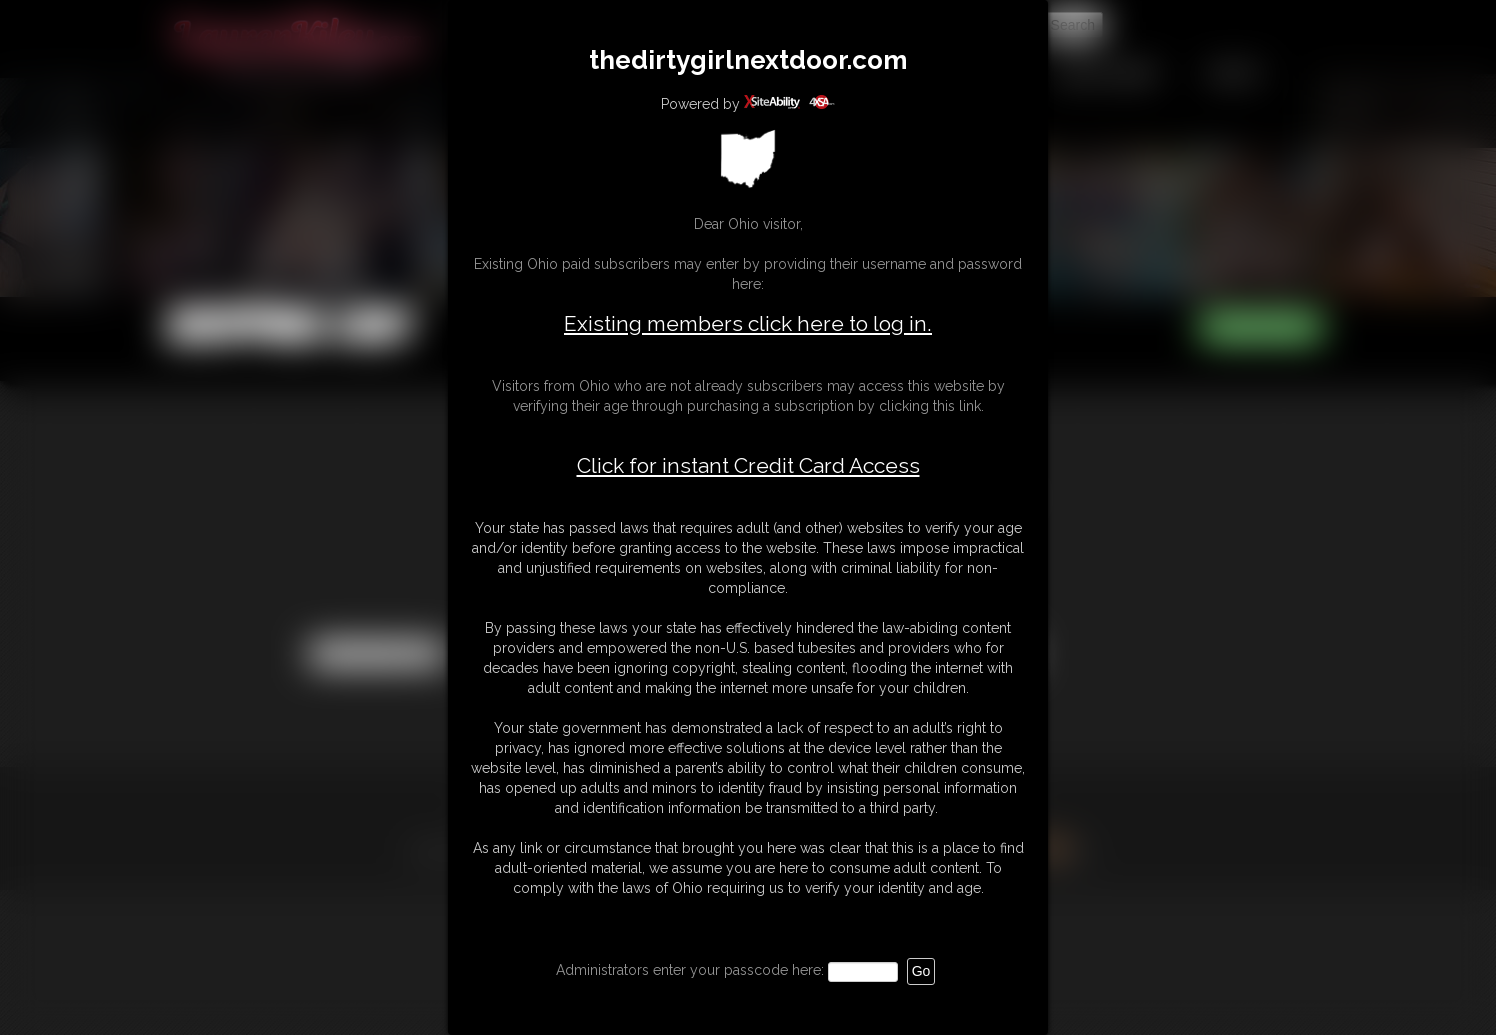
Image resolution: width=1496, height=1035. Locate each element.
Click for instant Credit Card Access (748, 466)
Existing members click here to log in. (748, 323)
